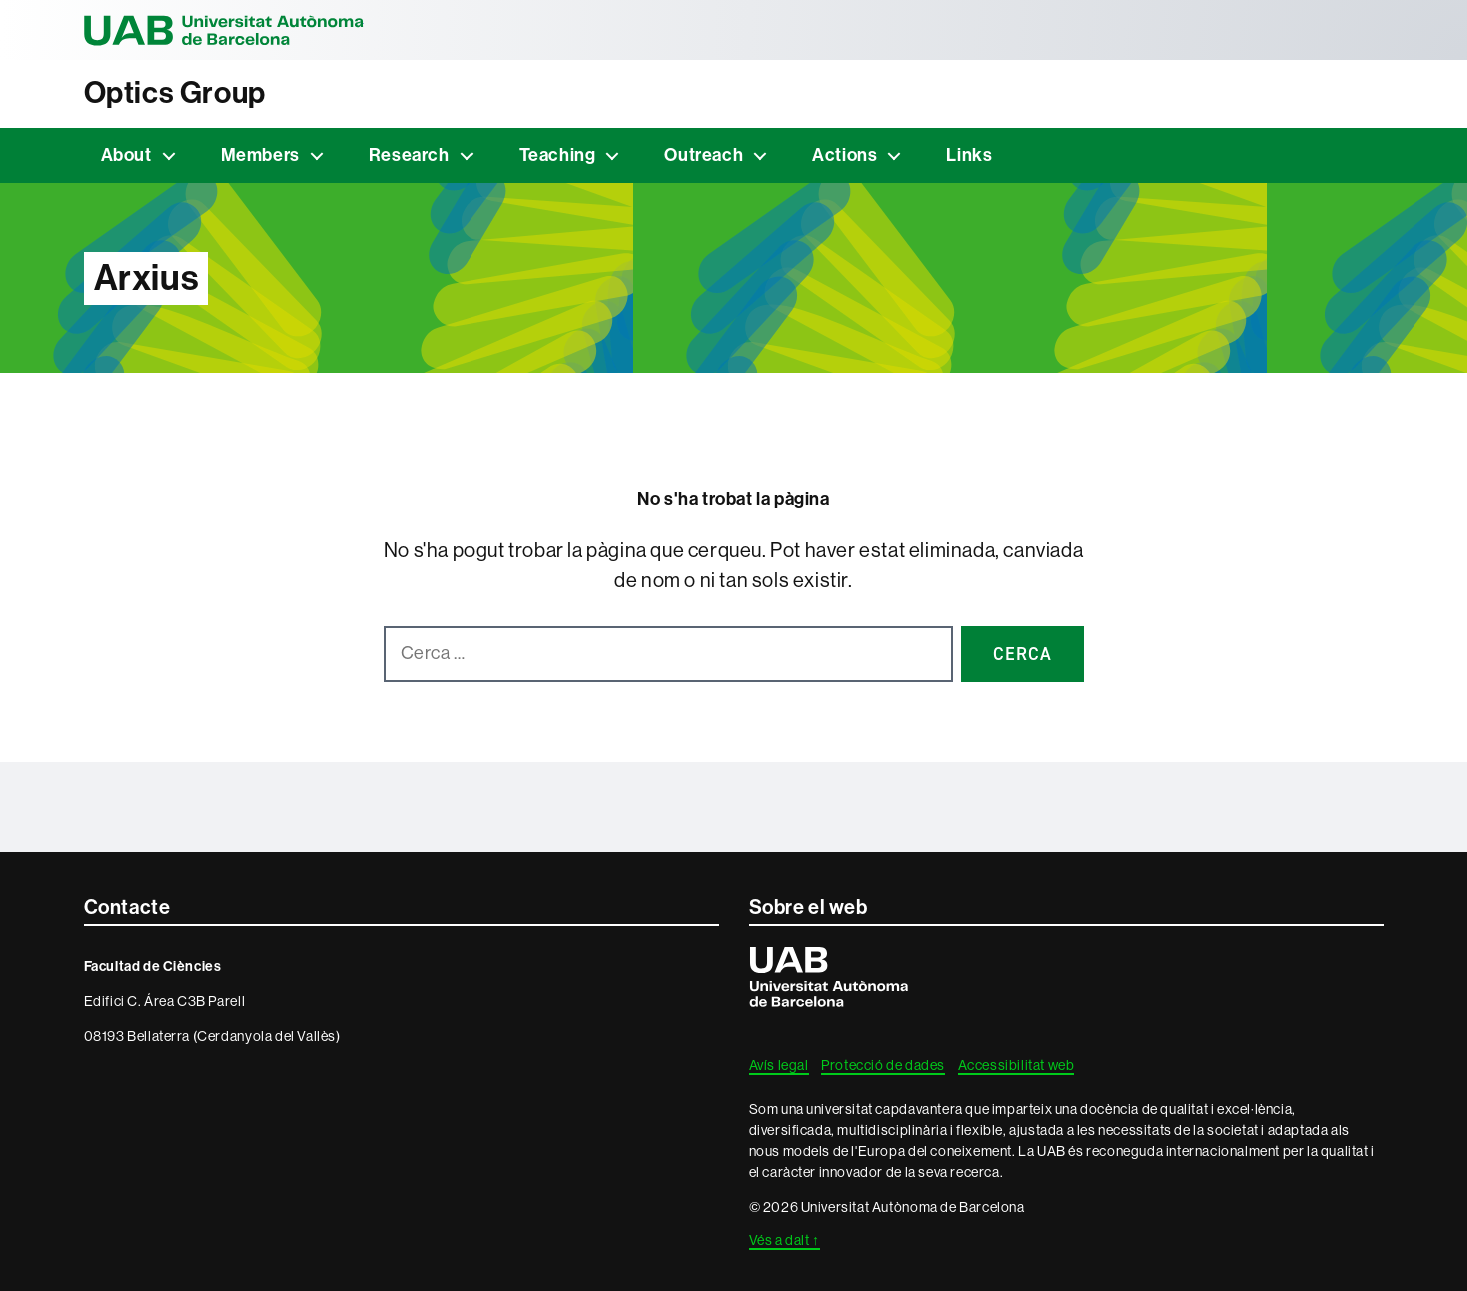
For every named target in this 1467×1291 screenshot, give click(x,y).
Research (409, 155)
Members (260, 155)
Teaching (557, 155)
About (126, 155)
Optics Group (175, 93)
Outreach (703, 155)
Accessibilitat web (1016, 1065)
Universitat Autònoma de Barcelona (224, 30)
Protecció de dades (883, 1065)
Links (969, 155)
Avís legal (779, 1065)
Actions (844, 155)
